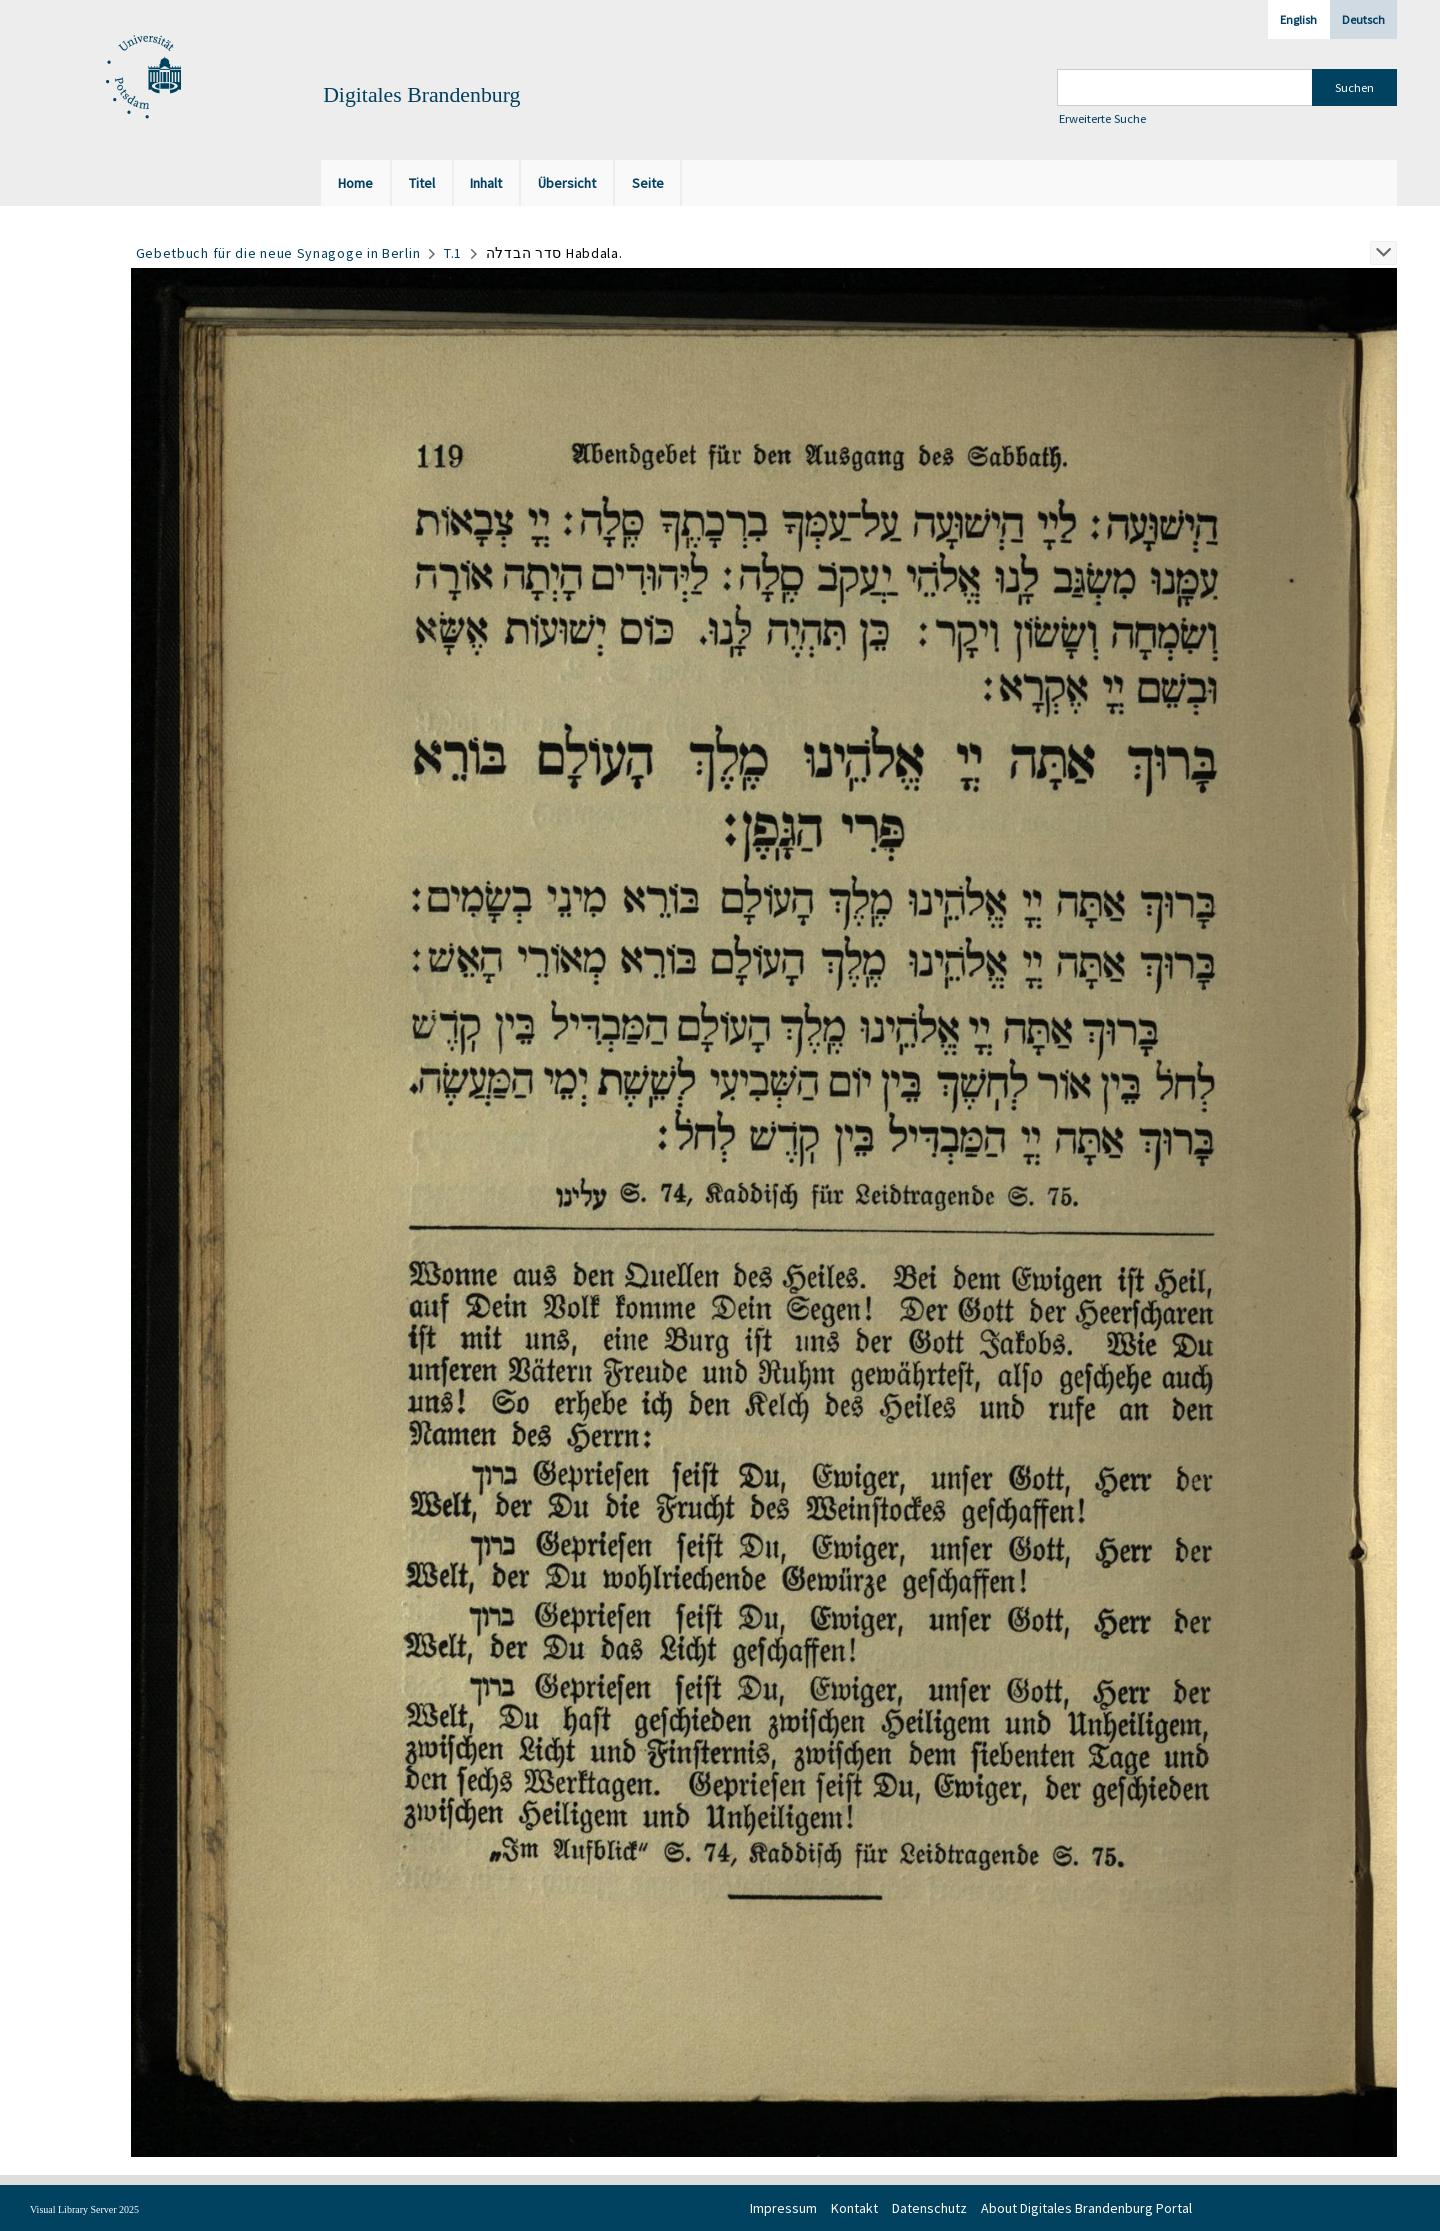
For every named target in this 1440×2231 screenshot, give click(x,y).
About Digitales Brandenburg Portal (1086, 2208)
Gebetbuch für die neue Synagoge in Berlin (278, 253)
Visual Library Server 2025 (84, 2209)
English (1298, 19)
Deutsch (1363, 19)
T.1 (453, 253)
